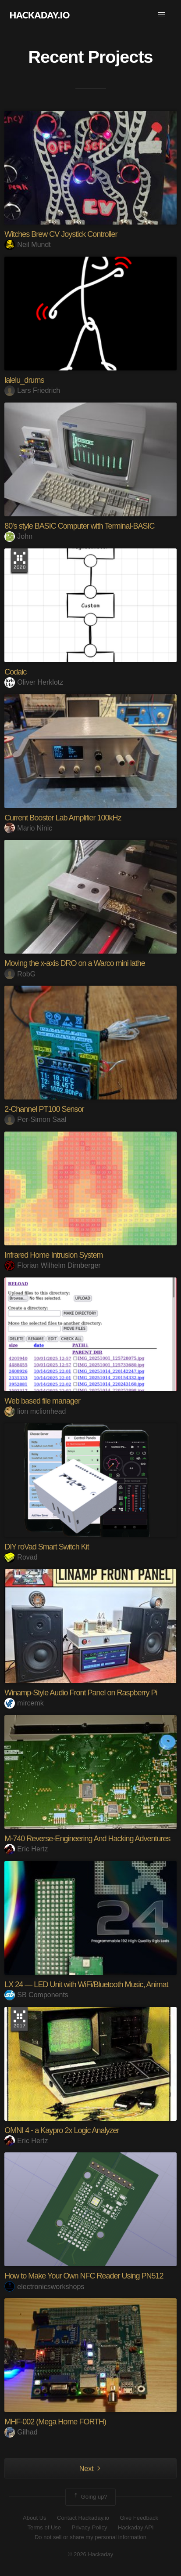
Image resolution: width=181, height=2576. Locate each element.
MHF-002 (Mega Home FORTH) (55, 2421)
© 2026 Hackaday (91, 2554)
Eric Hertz (26, 1849)
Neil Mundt (27, 244)
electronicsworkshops (44, 2286)
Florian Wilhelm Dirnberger (52, 1265)
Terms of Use (44, 2527)
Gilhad (20, 2432)
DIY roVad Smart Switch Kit (46, 1546)
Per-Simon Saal (35, 1119)
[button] (162, 15)
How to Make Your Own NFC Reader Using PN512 (83, 2275)
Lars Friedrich (32, 390)
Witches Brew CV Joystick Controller (60, 234)
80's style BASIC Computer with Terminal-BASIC (79, 526)
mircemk (23, 1703)
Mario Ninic (28, 828)
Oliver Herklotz (33, 682)
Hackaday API (136, 2527)
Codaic (15, 672)
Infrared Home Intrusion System (53, 1255)
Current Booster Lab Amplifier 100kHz (62, 817)
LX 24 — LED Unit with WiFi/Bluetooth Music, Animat (86, 1984)
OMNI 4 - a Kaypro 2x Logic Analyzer (61, 2130)
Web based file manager (42, 1401)
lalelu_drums (24, 380)
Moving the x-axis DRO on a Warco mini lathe (74, 963)
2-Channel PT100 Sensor (44, 1109)
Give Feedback (139, 2517)
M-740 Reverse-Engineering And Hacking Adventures (87, 1838)
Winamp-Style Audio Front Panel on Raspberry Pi (80, 1692)
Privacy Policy (89, 2527)
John (18, 536)
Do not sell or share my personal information (90, 2537)
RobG (19, 974)
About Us (34, 2517)
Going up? (89, 2497)
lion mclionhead (35, 1411)
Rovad (20, 1557)
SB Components (36, 1995)
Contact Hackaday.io (83, 2517)
